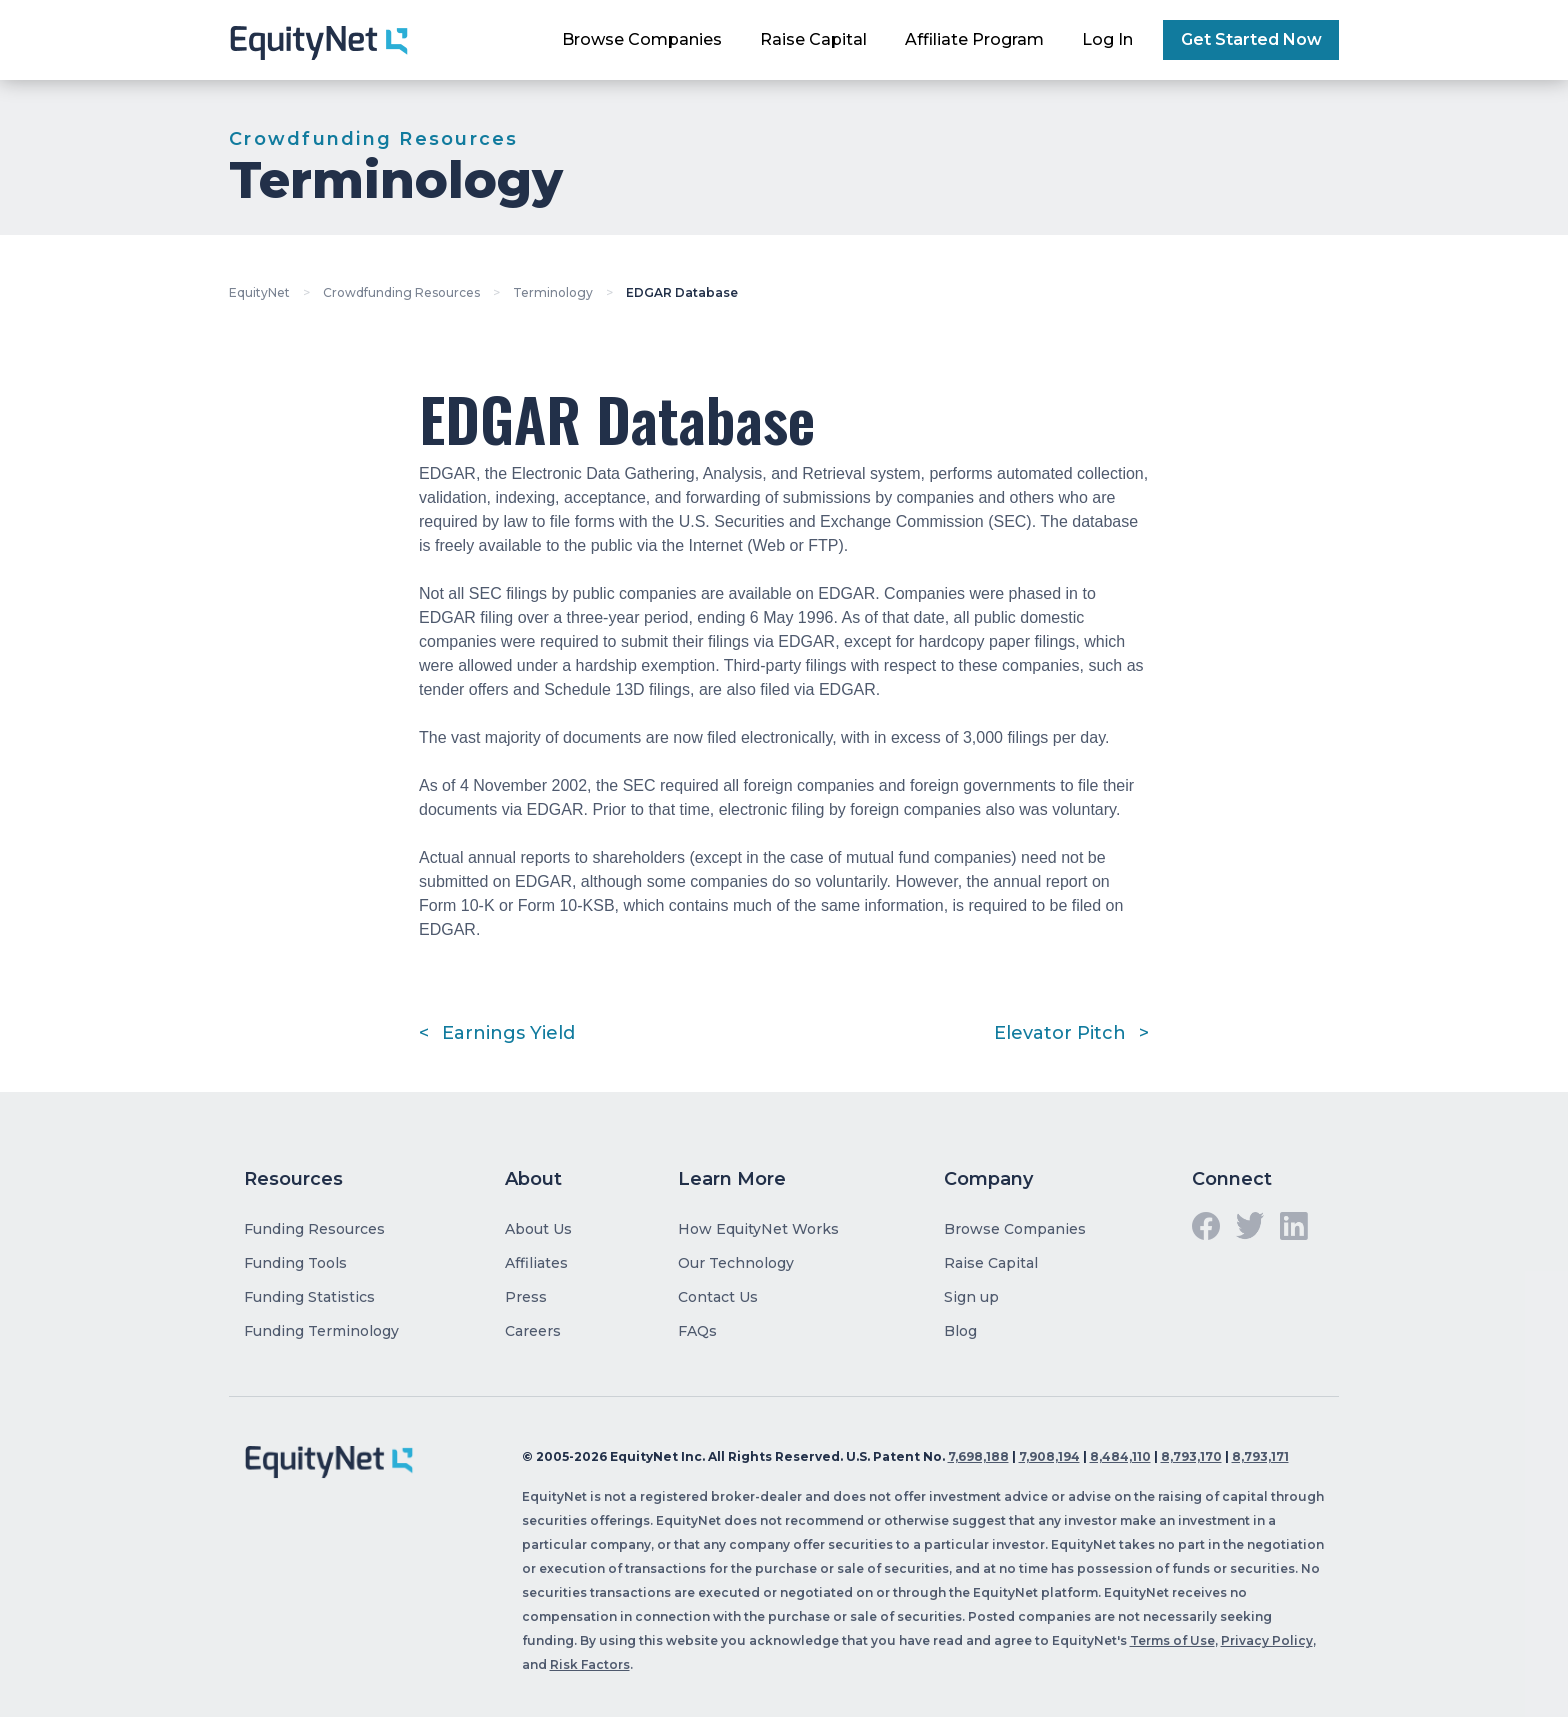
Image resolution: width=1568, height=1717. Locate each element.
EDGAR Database (682, 292)
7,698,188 (978, 1456)
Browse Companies (642, 39)
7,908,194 (1049, 1456)
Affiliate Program (974, 39)
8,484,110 (1120, 1456)
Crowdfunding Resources (401, 292)
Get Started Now (1251, 39)
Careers (533, 1331)
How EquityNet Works (758, 1229)
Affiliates (536, 1263)
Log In (1107, 39)
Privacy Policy (1267, 1640)
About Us (538, 1229)
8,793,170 (1191, 1456)
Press (526, 1297)
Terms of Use (1172, 1640)
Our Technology (736, 1263)
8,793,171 (1260, 1456)
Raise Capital (813, 39)
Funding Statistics (309, 1297)
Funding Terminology (321, 1331)
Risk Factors (590, 1664)
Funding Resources (314, 1229)
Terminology (553, 292)
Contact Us (718, 1297)
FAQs (697, 1331)
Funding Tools (295, 1263)
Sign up (971, 1297)
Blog (960, 1331)
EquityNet (259, 292)
